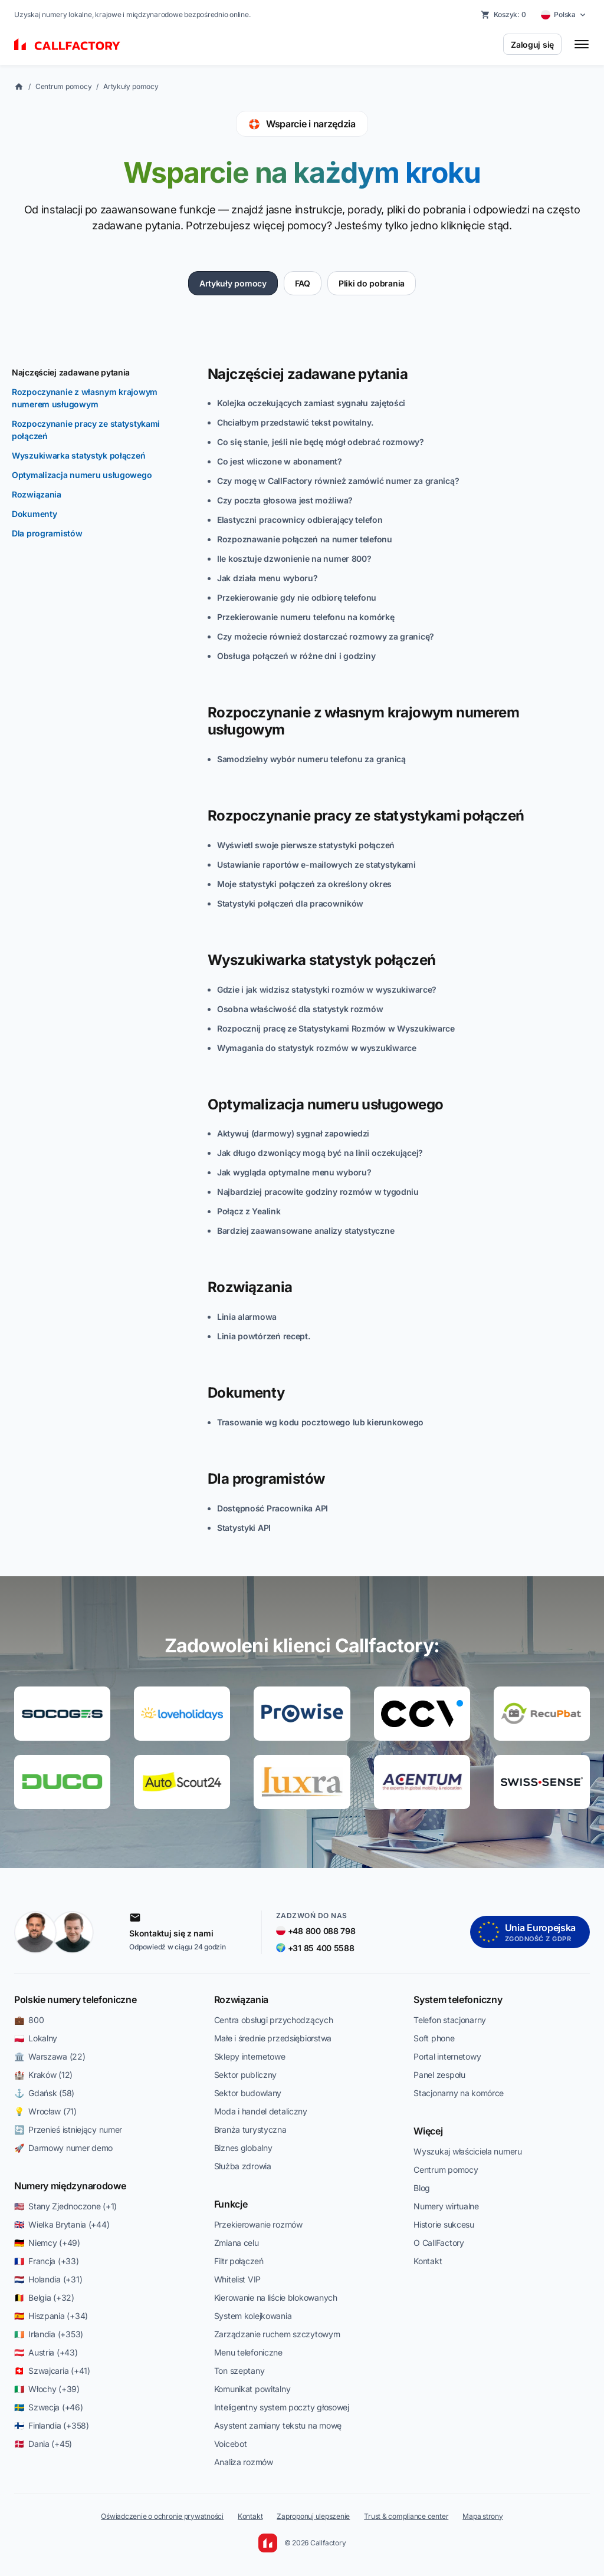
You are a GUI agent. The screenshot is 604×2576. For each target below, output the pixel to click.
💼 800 (29, 2020)
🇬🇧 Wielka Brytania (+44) (61, 2224)
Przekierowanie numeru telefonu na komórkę (306, 617)
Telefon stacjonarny (449, 2020)
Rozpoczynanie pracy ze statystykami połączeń (86, 430)
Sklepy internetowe (249, 2056)
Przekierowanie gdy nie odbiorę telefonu (296, 597)
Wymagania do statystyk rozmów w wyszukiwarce (316, 1048)
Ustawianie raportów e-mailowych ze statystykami (316, 864)
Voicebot (230, 2444)
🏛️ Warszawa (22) (50, 2056)
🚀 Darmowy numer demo (63, 2148)
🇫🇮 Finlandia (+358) (51, 2425)
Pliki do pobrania (372, 283)
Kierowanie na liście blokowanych (275, 2297)
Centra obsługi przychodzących (273, 2020)
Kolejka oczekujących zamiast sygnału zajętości (311, 403)
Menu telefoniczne (248, 2352)
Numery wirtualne (446, 2206)
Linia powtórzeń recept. (263, 1336)
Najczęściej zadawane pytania (71, 372)
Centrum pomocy (63, 86)
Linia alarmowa (247, 1317)
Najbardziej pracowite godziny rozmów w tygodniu (318, 1192)
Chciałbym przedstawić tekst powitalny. (295, 422)
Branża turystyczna (250, 2129)
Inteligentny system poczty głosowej (281, 2407)
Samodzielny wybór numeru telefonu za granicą (311, 759)
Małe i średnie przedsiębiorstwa (272, 2038)
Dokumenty (34, 514)
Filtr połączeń (239, 2261)
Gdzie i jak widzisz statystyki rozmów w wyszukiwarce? (326, 989)
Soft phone (433, 2038)
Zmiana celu (236, 2243)
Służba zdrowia (242, 2166)
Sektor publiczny (245, 2075)
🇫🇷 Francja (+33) (46, 2261)
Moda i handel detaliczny (260, 2111)
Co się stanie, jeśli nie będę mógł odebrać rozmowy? (320, 442)
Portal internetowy (447, 2056)
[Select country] (563, 14)
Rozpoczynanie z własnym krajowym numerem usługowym (84, 398)
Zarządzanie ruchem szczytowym (277, 2334)
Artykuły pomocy (130, 86)
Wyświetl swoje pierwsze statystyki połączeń (306, 845)
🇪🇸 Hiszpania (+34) (51, 2316)
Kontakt (427, 2261)
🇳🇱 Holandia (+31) (48, 2279)
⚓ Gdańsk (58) (44, 2093)
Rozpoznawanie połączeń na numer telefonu (304, 539)
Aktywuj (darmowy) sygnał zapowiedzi (293, 1133)
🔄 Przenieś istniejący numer (68, 2129)
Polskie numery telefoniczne (75, 1999)
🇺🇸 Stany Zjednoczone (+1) (65, 2206)
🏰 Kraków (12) (43, 2075)
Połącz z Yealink (249, 1211)
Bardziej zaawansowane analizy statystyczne (305, 1231)
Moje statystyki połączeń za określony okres (304, 884)
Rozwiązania (36, 494)
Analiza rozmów (243, 2462)
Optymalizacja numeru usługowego (82, 475)
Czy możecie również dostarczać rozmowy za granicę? (325, 636)
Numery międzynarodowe (70, 2186)
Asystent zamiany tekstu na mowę (278, 2425)
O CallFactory (438, 2243)
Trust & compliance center (406, 2516)
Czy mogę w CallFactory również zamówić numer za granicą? (338, 481)
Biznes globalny (243, 2148)
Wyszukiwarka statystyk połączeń (78, 455)
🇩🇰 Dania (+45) (43, 2444)
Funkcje (231, 2204)
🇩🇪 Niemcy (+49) (47, 2243)
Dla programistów (47, 533)
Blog (421, 2188)
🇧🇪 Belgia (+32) (44, 2297)
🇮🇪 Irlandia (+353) (48, 2334)
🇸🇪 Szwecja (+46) (48, 2407)
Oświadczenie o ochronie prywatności (162, 2516)
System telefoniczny (457, 1999)
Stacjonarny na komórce (458, 2093)
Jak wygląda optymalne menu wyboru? (294, 1172)
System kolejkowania (253, 2316)
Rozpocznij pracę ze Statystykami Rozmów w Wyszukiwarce (336, 1028)
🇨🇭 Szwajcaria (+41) (52, 2371)
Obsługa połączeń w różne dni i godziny (296, 656)
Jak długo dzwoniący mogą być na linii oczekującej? (320, 1153)
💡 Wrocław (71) (45, 2111)
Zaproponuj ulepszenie (313, 2516)
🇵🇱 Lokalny (35, 2038)
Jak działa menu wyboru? (267, 578)
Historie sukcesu (443, 2224)
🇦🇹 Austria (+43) (46, 2352)
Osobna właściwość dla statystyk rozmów (300, 1009)
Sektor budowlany (248, 2093)
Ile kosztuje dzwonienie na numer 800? (294, 559)
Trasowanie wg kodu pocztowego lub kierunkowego (320, 1422)
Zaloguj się (532, 44)
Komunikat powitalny (252, 2389)
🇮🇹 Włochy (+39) (47, 2389)
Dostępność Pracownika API (272, 1508)
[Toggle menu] (581, 44)
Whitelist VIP (237, 2279)
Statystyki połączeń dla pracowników (290, 903)
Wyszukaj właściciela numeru (467, 2151)
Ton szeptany (239, 2371)
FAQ (302, 283)
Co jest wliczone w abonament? (279, 461)
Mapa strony (482, 2516)
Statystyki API (244, 1528)
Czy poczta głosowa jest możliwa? (285, 500)
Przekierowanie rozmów (258, 2224)
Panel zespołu (439, 2075)
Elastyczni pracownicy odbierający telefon (300, 520)
